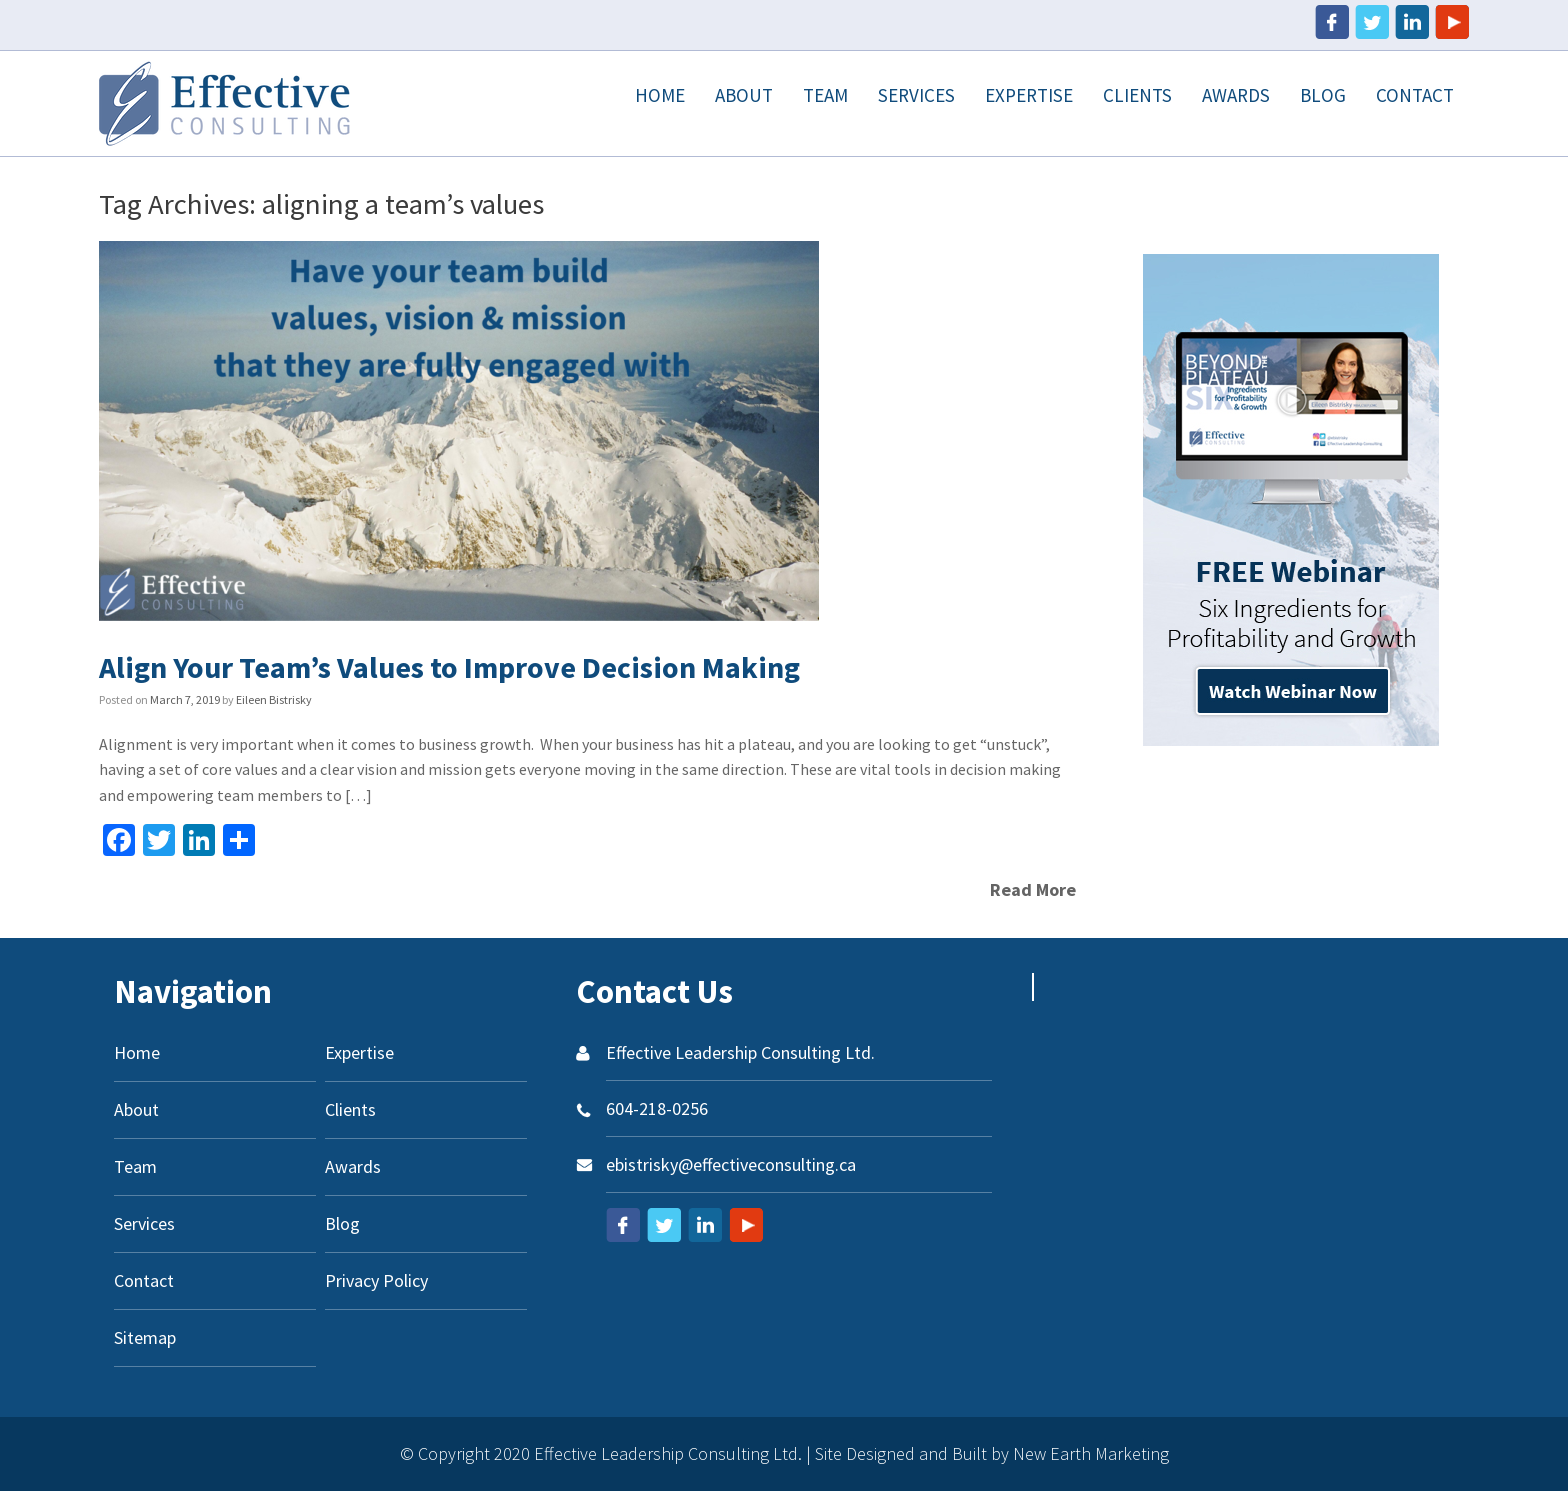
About (744, 95)
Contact (1415, 95)
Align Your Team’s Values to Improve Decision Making (449, 667)
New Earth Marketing (1091, 1453)
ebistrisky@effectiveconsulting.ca (731, 1164)
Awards (1236, 95)
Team (825, 95)
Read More (1033, 889)
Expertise (1029, 95)
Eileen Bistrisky (274, 699)
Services (916, 95)
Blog (1323, 95)
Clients (1137, 95)
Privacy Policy (376, 1280)
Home (660, 95)
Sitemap (145, 1337)
